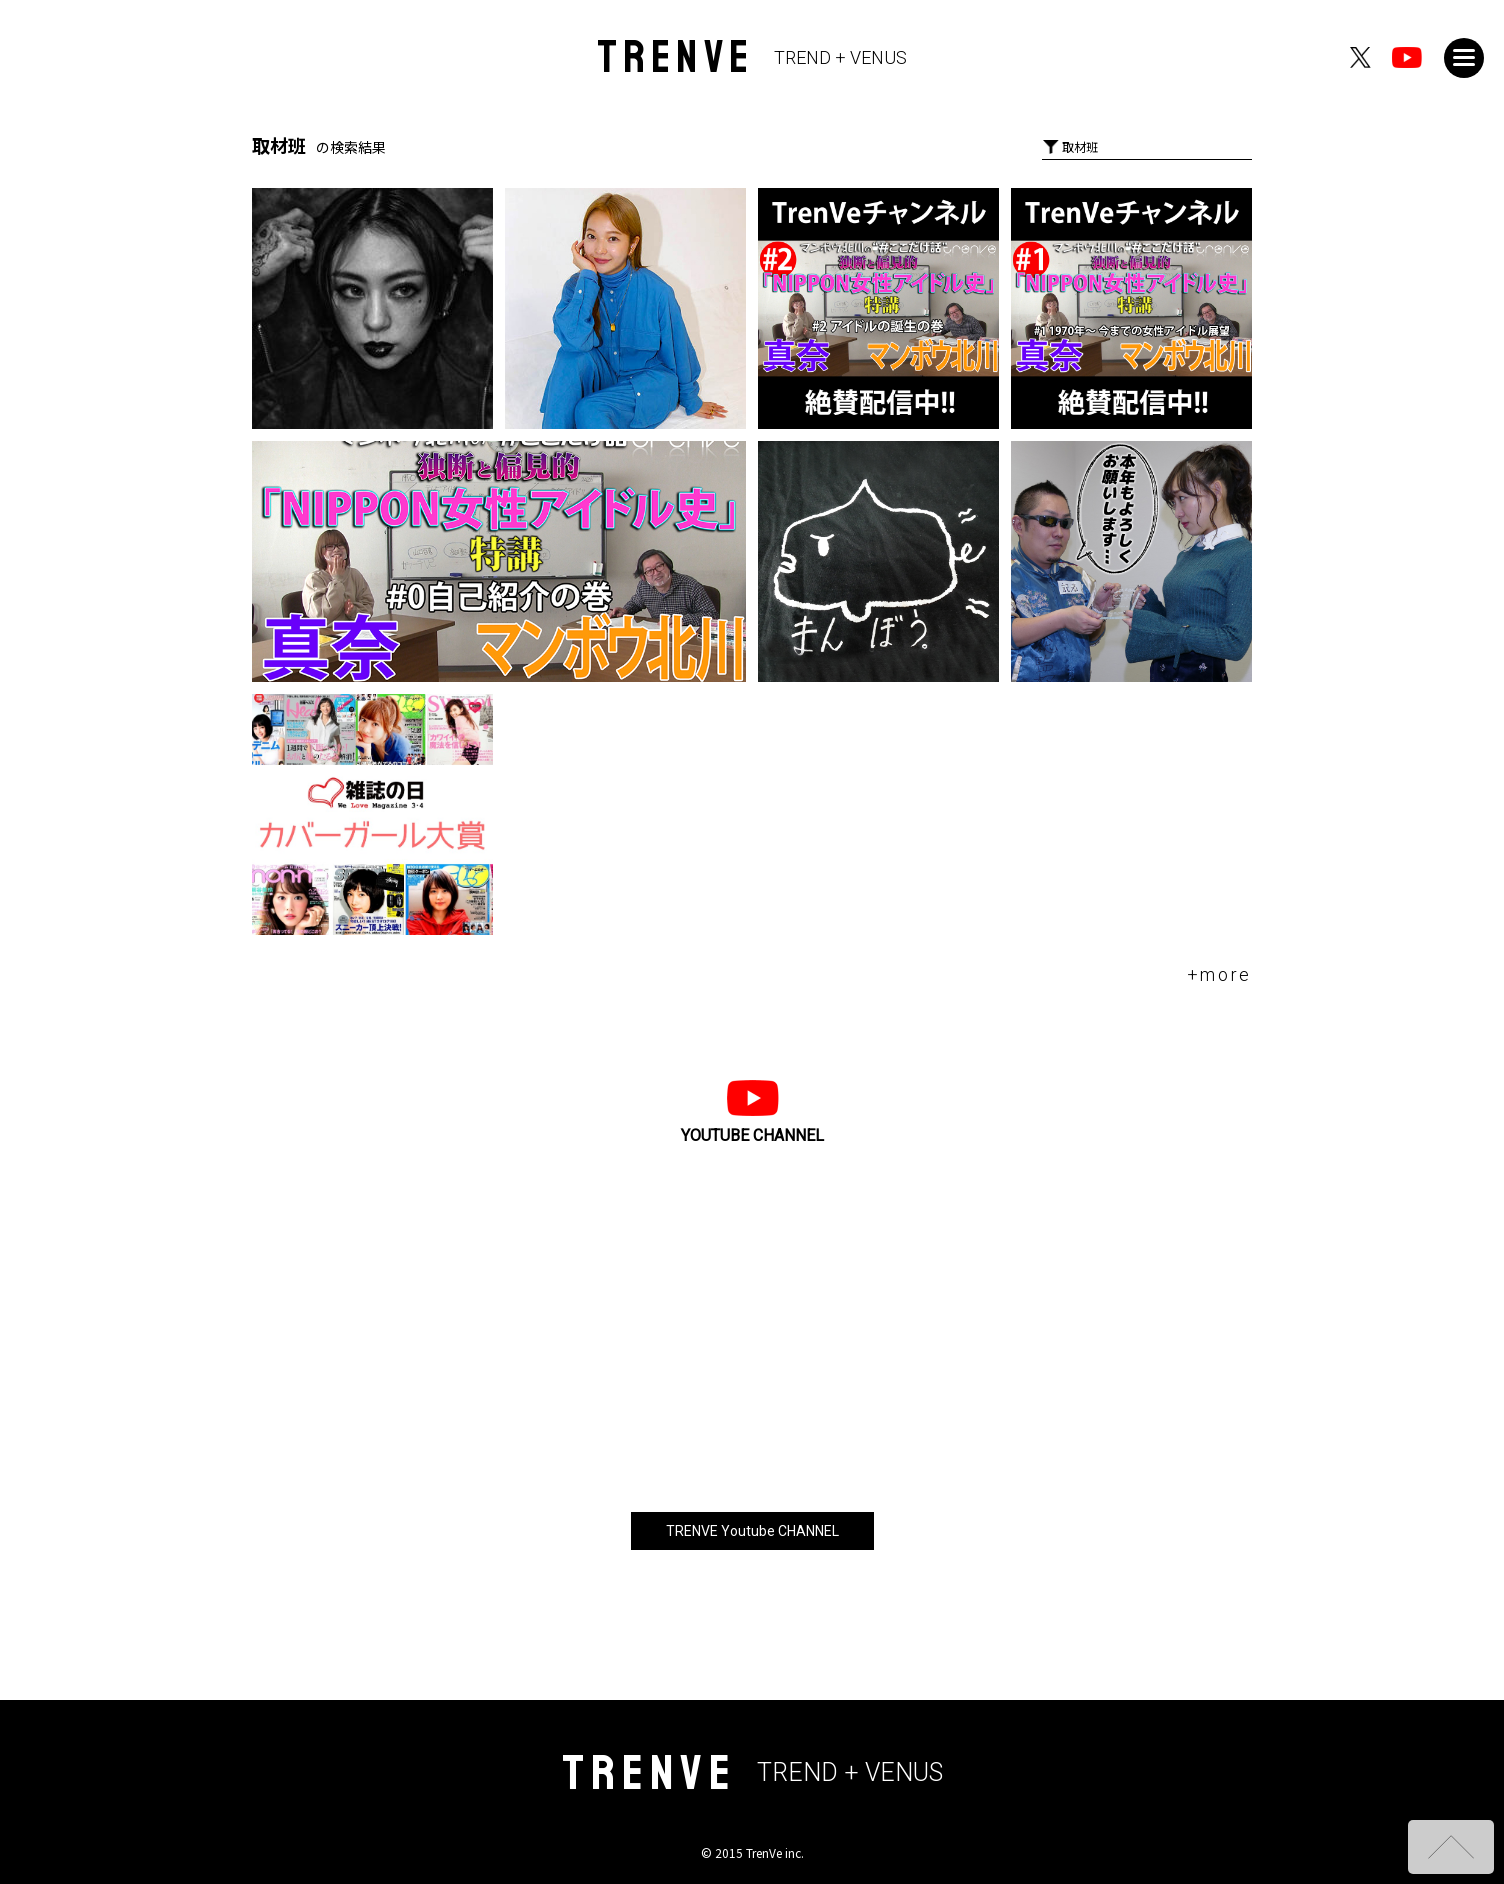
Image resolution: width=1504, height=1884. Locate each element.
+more (1220, 974)
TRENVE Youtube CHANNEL (752, 1531)
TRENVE (752, 57)
